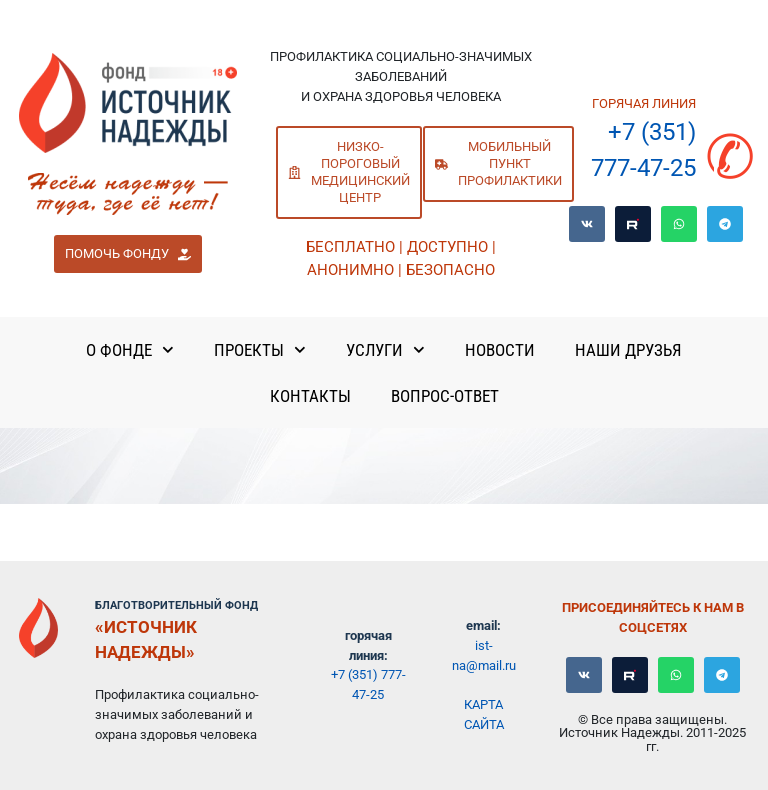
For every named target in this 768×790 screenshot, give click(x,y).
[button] (127, 254)
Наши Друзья (628, 350)
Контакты (310, 396)
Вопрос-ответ (445, 396)
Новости (500, 350)
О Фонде (130, 350)
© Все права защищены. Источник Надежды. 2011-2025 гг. (652, 732)
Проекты (260, 350)
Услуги (385, 350)
